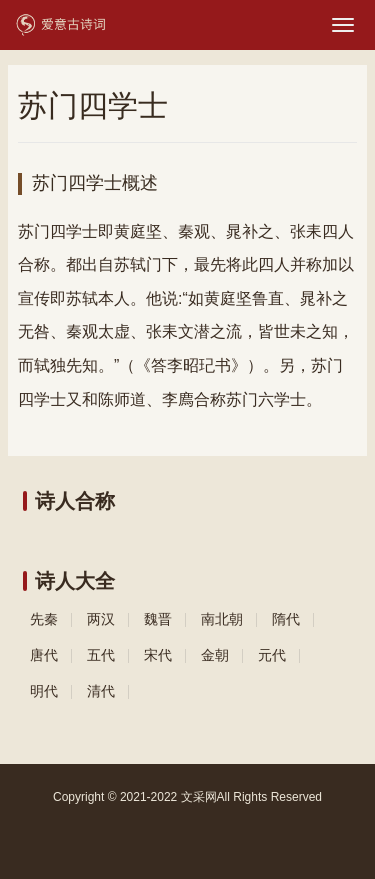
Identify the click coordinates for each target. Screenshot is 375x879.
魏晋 (158, 619)
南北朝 (222, 619)
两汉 (101, 619)
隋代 (286, 619)
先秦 (44, 619)
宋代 (158, 655)
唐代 (44, 655)
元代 (272, 655)
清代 (101, 691)
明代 (44, 691)
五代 (101, 655)
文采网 (199, 797)
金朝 (215, 655)
